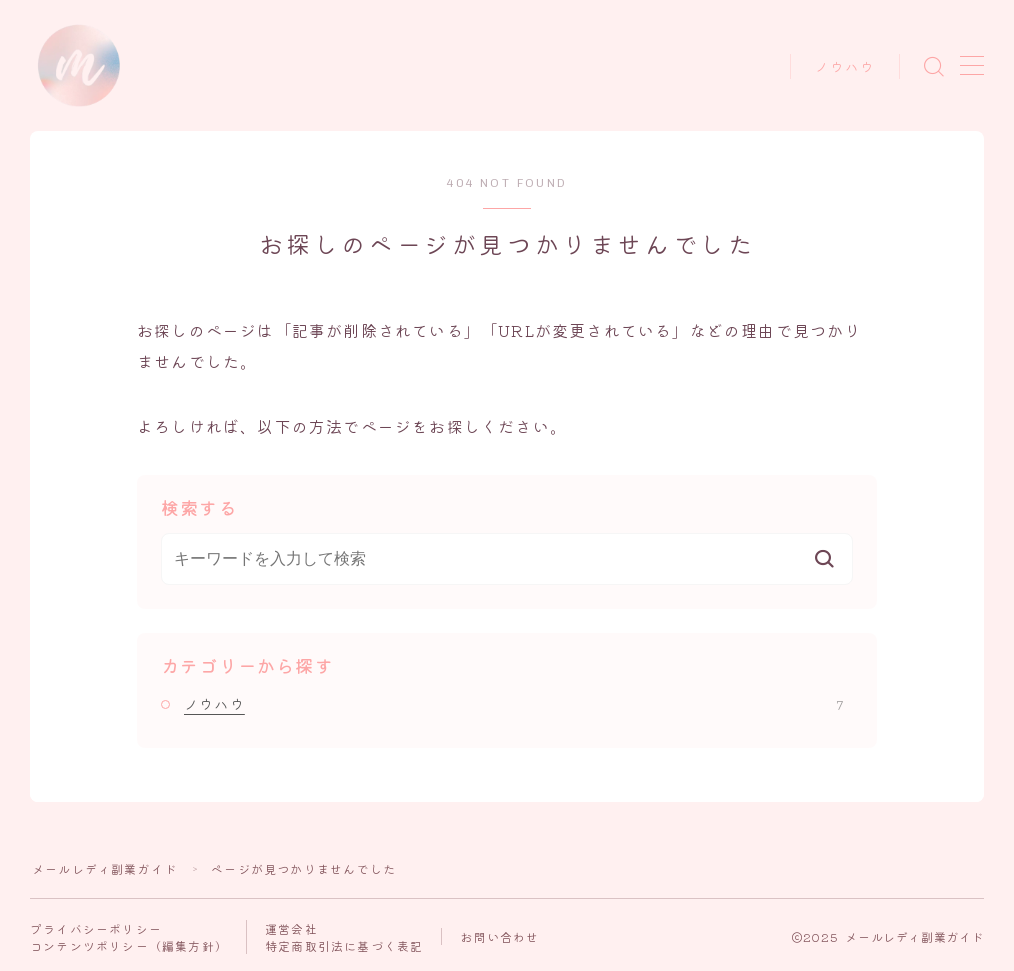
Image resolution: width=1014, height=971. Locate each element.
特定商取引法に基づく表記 (344, 945)
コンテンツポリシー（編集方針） (129, 945)
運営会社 (291, 928)
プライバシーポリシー (96, 928)
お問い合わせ (499, 936)
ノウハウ (845, 67)
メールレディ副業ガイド (104, 868)
